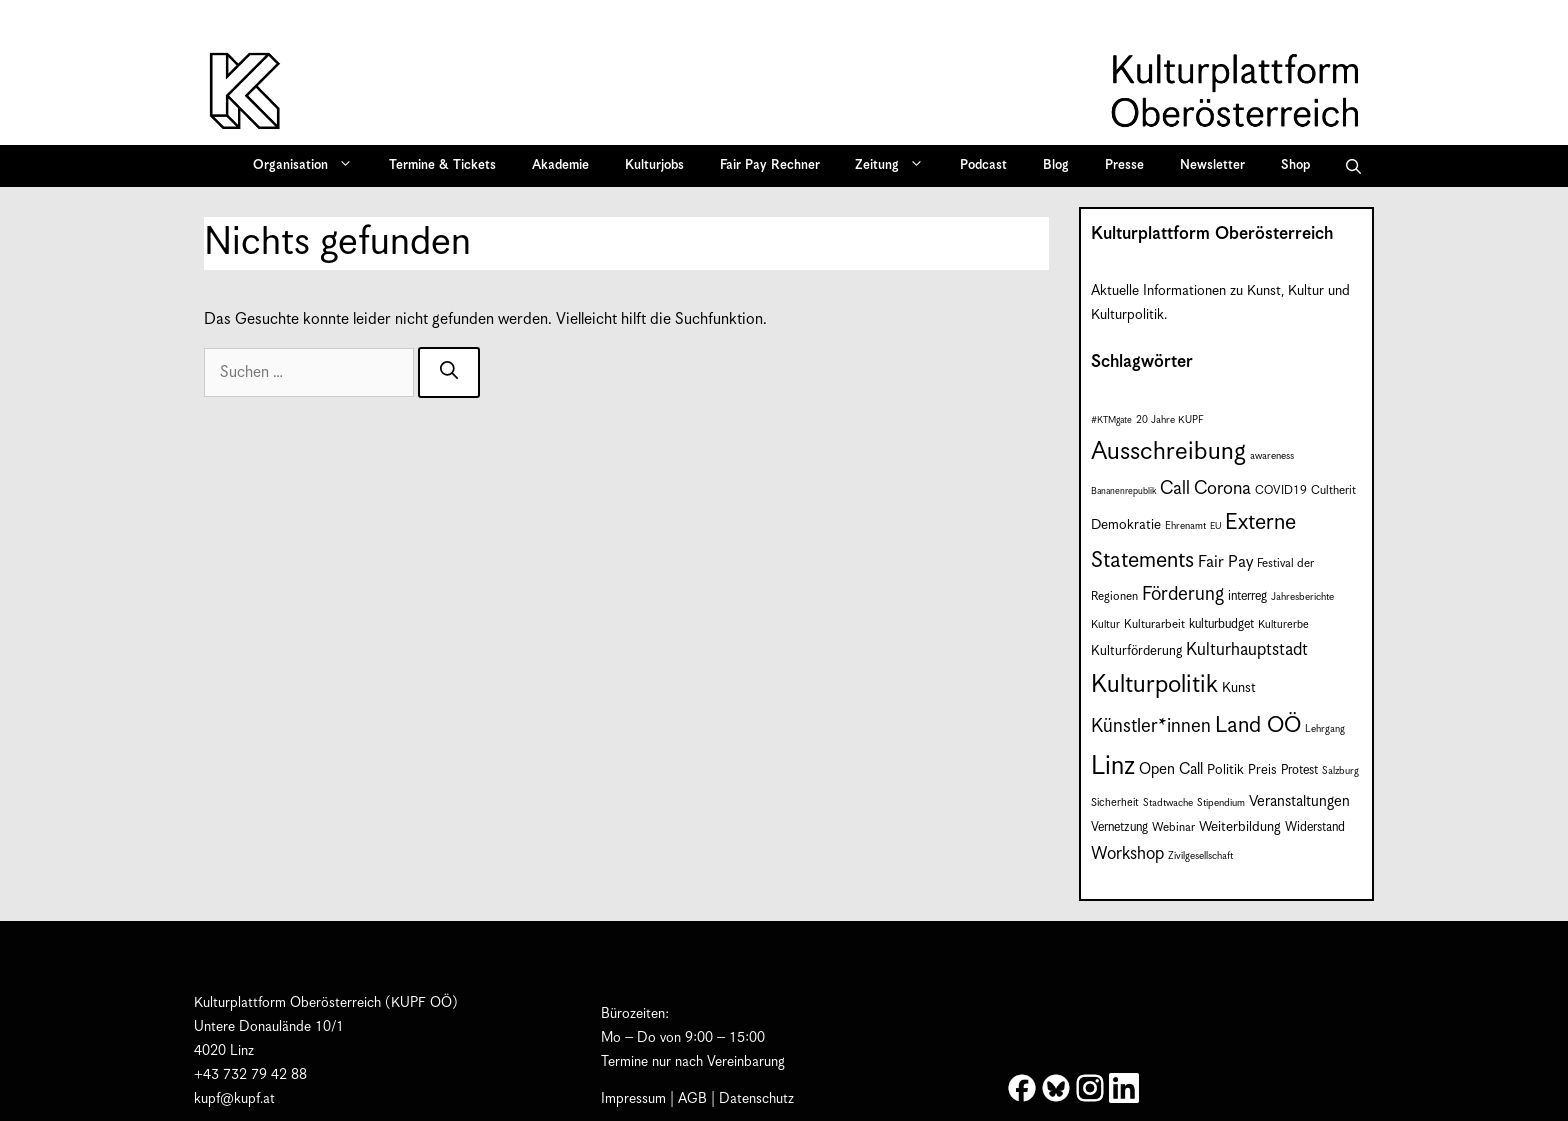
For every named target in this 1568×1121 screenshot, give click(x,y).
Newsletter (1212, 165)
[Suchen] (449, 372)
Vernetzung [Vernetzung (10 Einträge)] (1119, 827)
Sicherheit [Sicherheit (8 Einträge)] (1115, 803)
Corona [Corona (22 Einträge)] (1222, 488)
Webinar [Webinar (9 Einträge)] (1173, 827)
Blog (1056, 165)
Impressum (633, 1099)
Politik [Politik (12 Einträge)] (1225, 770)
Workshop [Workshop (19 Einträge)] (1127, 854)
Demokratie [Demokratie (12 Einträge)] (1126, 525)
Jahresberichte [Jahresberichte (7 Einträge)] (1302, 597)
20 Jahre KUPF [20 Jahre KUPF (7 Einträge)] (1170, 420)
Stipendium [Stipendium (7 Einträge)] (1221, 803)
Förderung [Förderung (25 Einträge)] (1183, 594)
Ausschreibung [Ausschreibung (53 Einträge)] (1168, 452)
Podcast (983, 165)
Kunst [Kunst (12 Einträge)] (1239, 688)
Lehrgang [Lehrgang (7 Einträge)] (1325, 729)
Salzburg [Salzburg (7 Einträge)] (1340, 771)
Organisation (309, 166)
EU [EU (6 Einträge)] (1215, 526)
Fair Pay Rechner (770, 165)
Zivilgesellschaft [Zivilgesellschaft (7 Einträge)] (1200, 856)
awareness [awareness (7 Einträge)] (1272, 456)
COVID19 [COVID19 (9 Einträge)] (1281, 490)
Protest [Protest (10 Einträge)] (1299, 770)
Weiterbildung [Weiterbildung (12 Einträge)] (1240, 827)
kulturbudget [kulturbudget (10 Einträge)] (1221, 624)
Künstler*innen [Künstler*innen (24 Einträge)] (1151, 726)
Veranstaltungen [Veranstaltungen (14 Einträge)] (1299, 801)
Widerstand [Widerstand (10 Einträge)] (1315, 827)
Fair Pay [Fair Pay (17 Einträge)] (1225, 562)
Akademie (560, 165)
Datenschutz (756, 1099)
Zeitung (896, 166)
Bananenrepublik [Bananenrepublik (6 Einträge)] (1123, 491)
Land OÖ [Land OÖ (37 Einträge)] (1258, 725)
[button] (1353, 166)
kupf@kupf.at (234, 1099)
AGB (692, 1099)
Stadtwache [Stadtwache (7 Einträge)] (1168, 803)
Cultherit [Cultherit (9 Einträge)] (1333, 490)
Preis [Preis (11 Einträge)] (1262, 770)
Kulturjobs (654, 165)
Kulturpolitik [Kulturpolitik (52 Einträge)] (1154, 685)
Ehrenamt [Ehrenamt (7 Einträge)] (1185, 526)
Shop (1295, 165)
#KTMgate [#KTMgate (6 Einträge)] (1111, 420)
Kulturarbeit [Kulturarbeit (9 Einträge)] (1154, 624)
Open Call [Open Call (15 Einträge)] (1171, 769)
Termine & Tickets (442, 165)
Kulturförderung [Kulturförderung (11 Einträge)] (1136, 651)
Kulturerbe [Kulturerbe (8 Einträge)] (1283, 625)
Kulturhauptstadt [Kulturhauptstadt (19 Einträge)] (1247, 650)
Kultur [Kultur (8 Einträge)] (1105, 625)
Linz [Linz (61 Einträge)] (1113, 766)
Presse (1124, 165)
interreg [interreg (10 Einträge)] (1247, 596)
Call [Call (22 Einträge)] (1175, 488)
